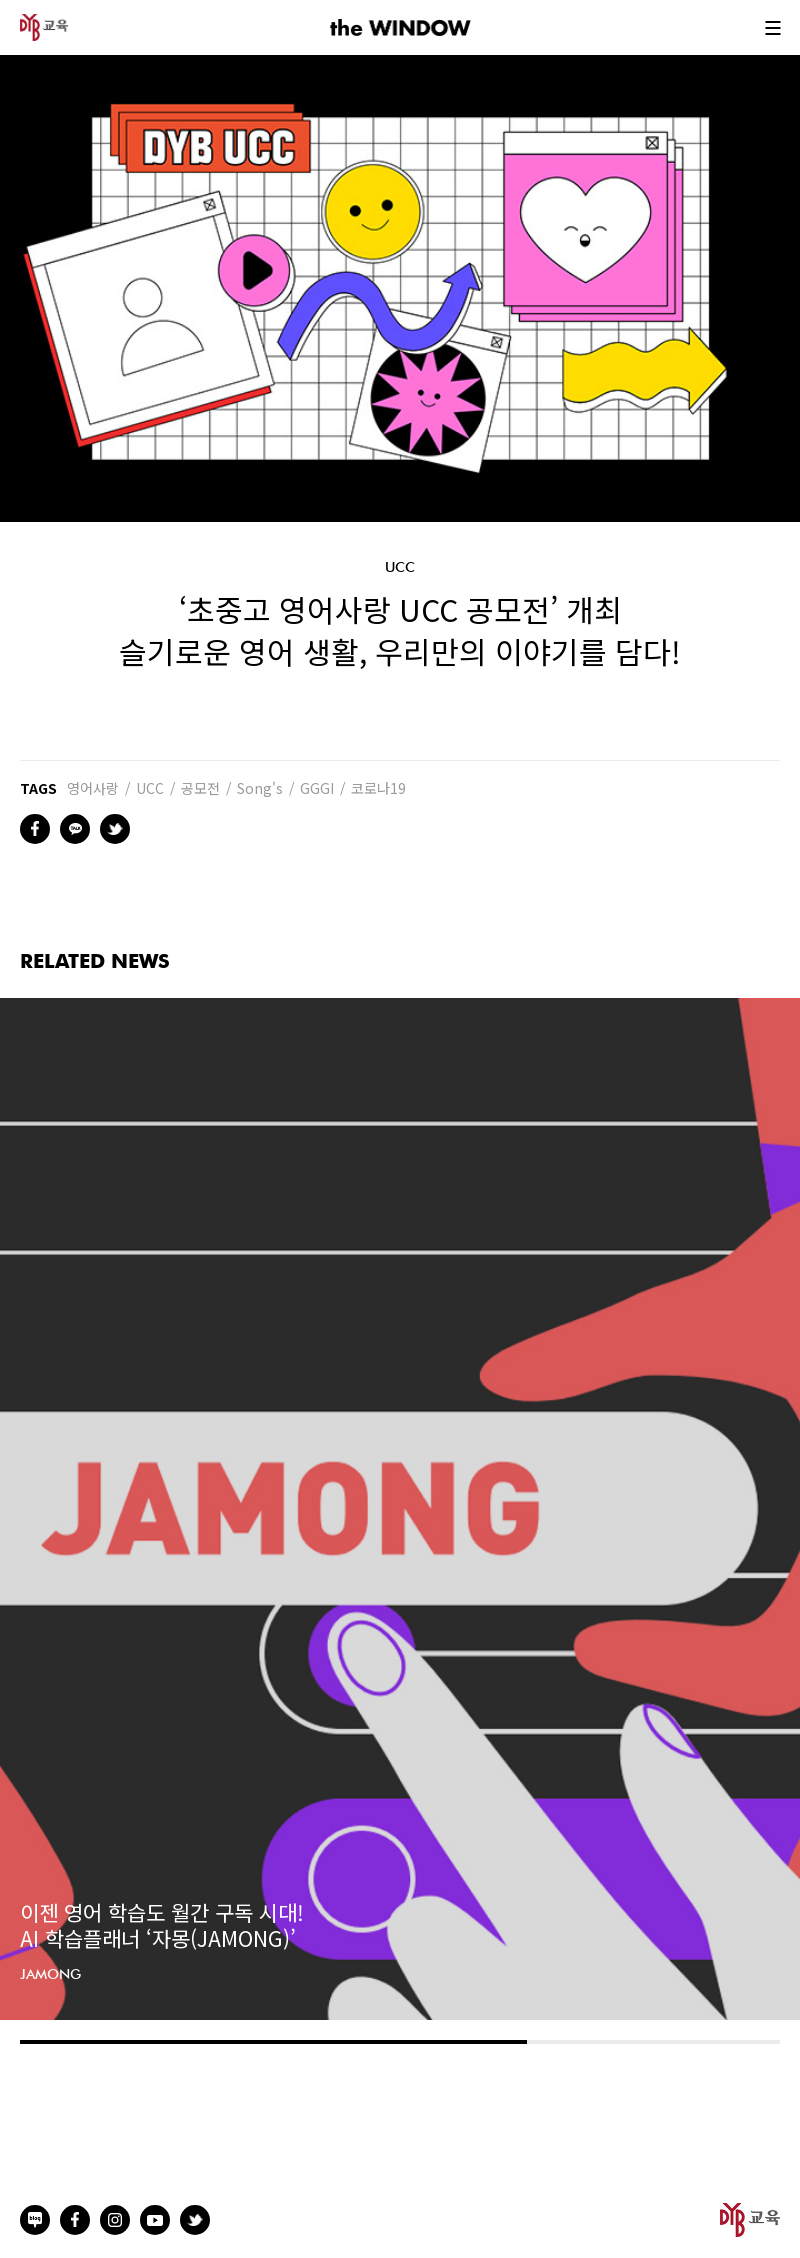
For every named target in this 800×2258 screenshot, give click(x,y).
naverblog (35, 2220)
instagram (115, 2220)
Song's (260, 788)
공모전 (200, 788)
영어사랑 (93, 788)
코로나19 (378, 788)
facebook (35, 829)
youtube (155, 2220)
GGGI (317, 788)
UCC (150, 788)
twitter (115, 829)
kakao (75, 829)
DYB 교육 (44, 27)
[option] (400, 1509)
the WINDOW (400, 27)
